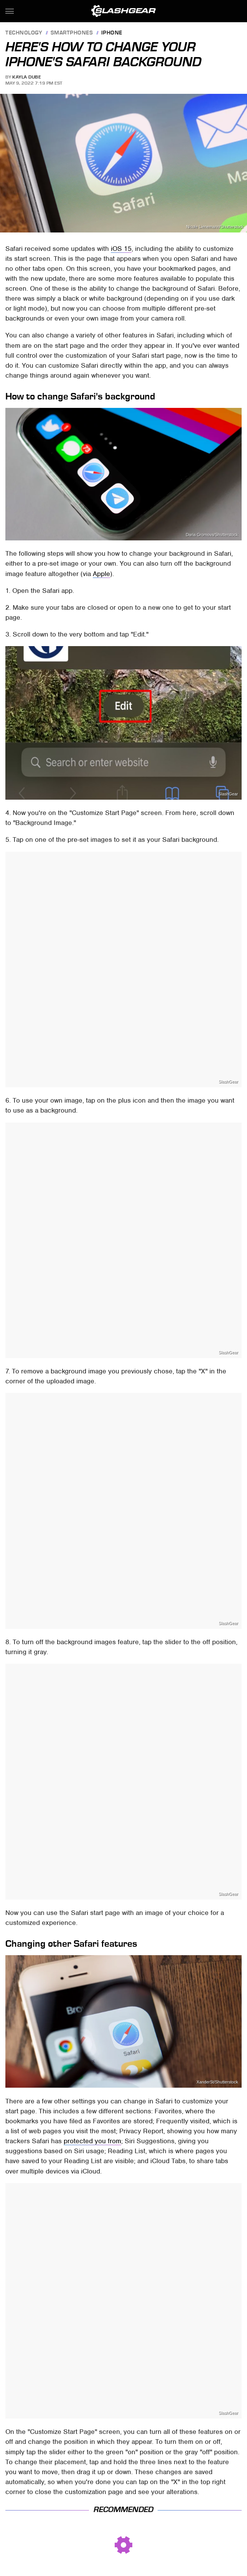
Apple (101, 574)
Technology (23, 33)
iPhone (111, 33)
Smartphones (72, 33)
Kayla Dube (26, 77)
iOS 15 (121, 248)
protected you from (92, 2141)
